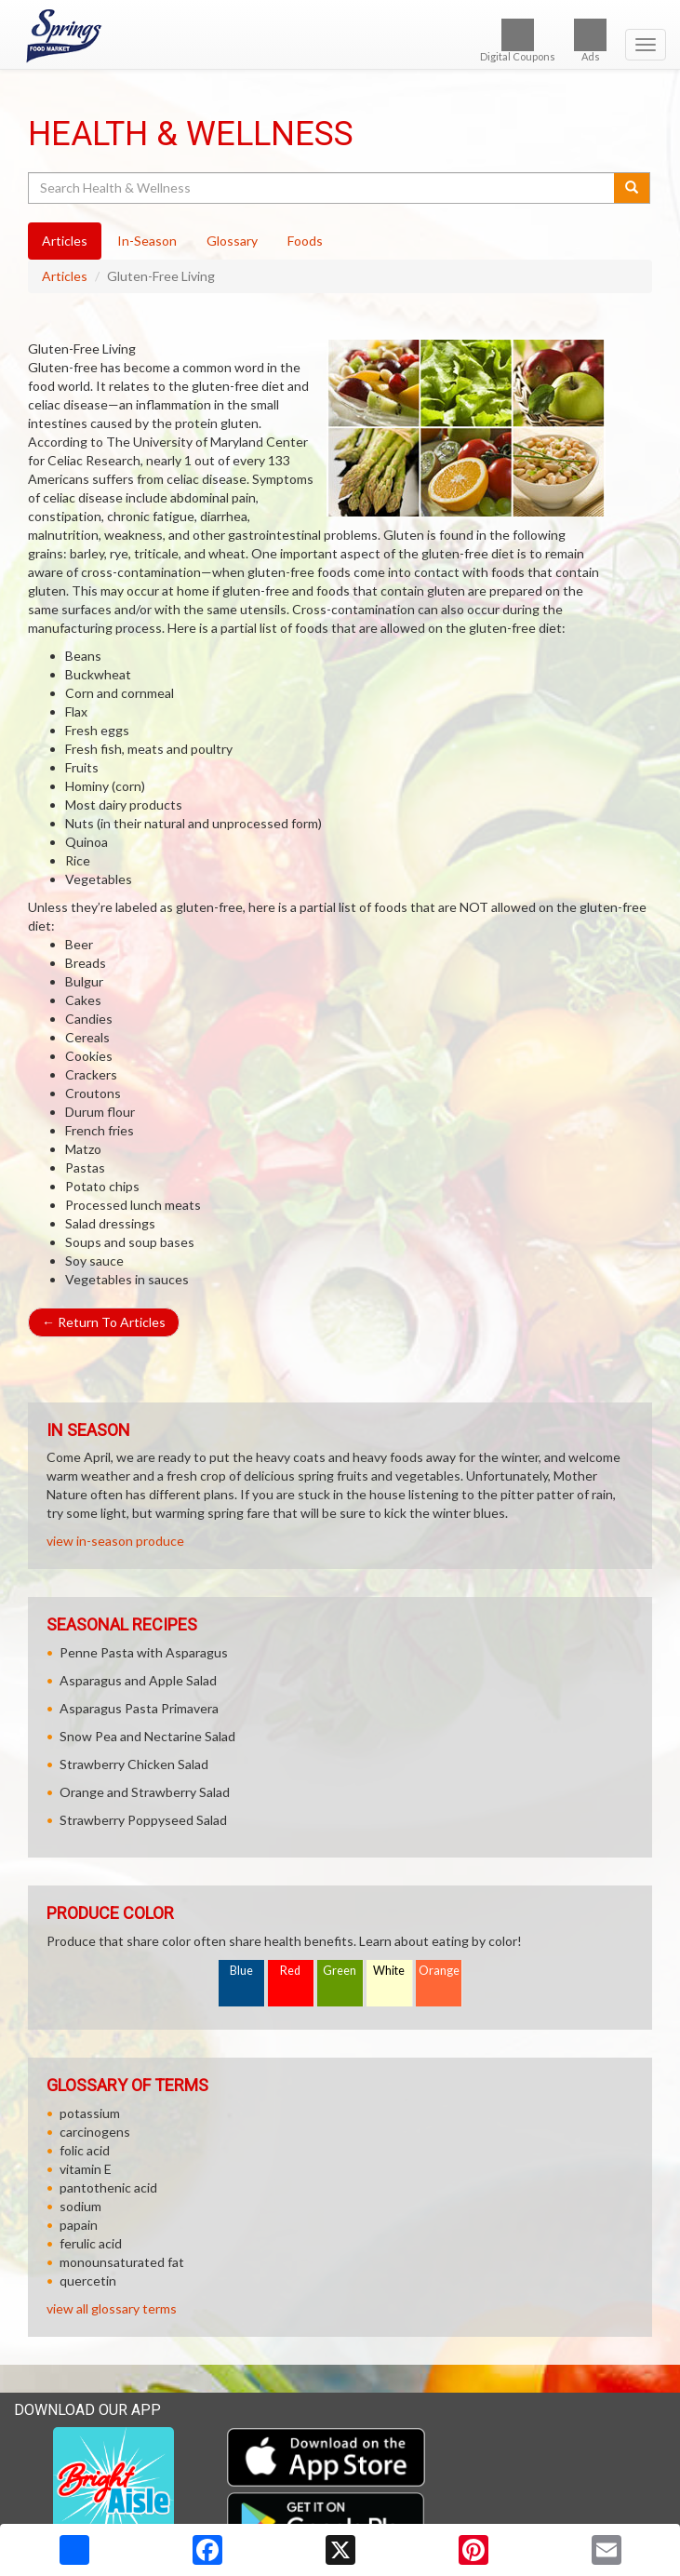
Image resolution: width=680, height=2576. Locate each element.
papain (79, 2225)
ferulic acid (91, 2243)
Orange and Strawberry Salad (145, 1792)
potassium (90, 2113)
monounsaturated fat (122, 2262)
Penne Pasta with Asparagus (144, 1652)
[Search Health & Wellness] (322, 188)
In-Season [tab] (147, 240)
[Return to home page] (340, 36)
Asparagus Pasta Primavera (139, 1708)
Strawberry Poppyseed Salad (143, 1820)
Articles (64, 276)
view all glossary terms (112, 2308)
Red (290, 1971)
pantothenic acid (108, 2187)
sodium (80, 2206)
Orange (439, 1971)
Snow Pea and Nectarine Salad (147, 1736)
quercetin (88, 2280)
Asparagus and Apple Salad (138, 1680)
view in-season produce (115, 1541)
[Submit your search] (632, 188)
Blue (241, 1971)
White (389, 1971)
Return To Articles (104, 1322)
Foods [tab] (305, 240)
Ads (590, 40)
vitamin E (86, 2169)
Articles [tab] (64, 240)
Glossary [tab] (232, 240)
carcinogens (95, 2132)
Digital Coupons (517, 40)
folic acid (85, 2150)
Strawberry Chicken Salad (134, 1764)
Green (339, 1971)
